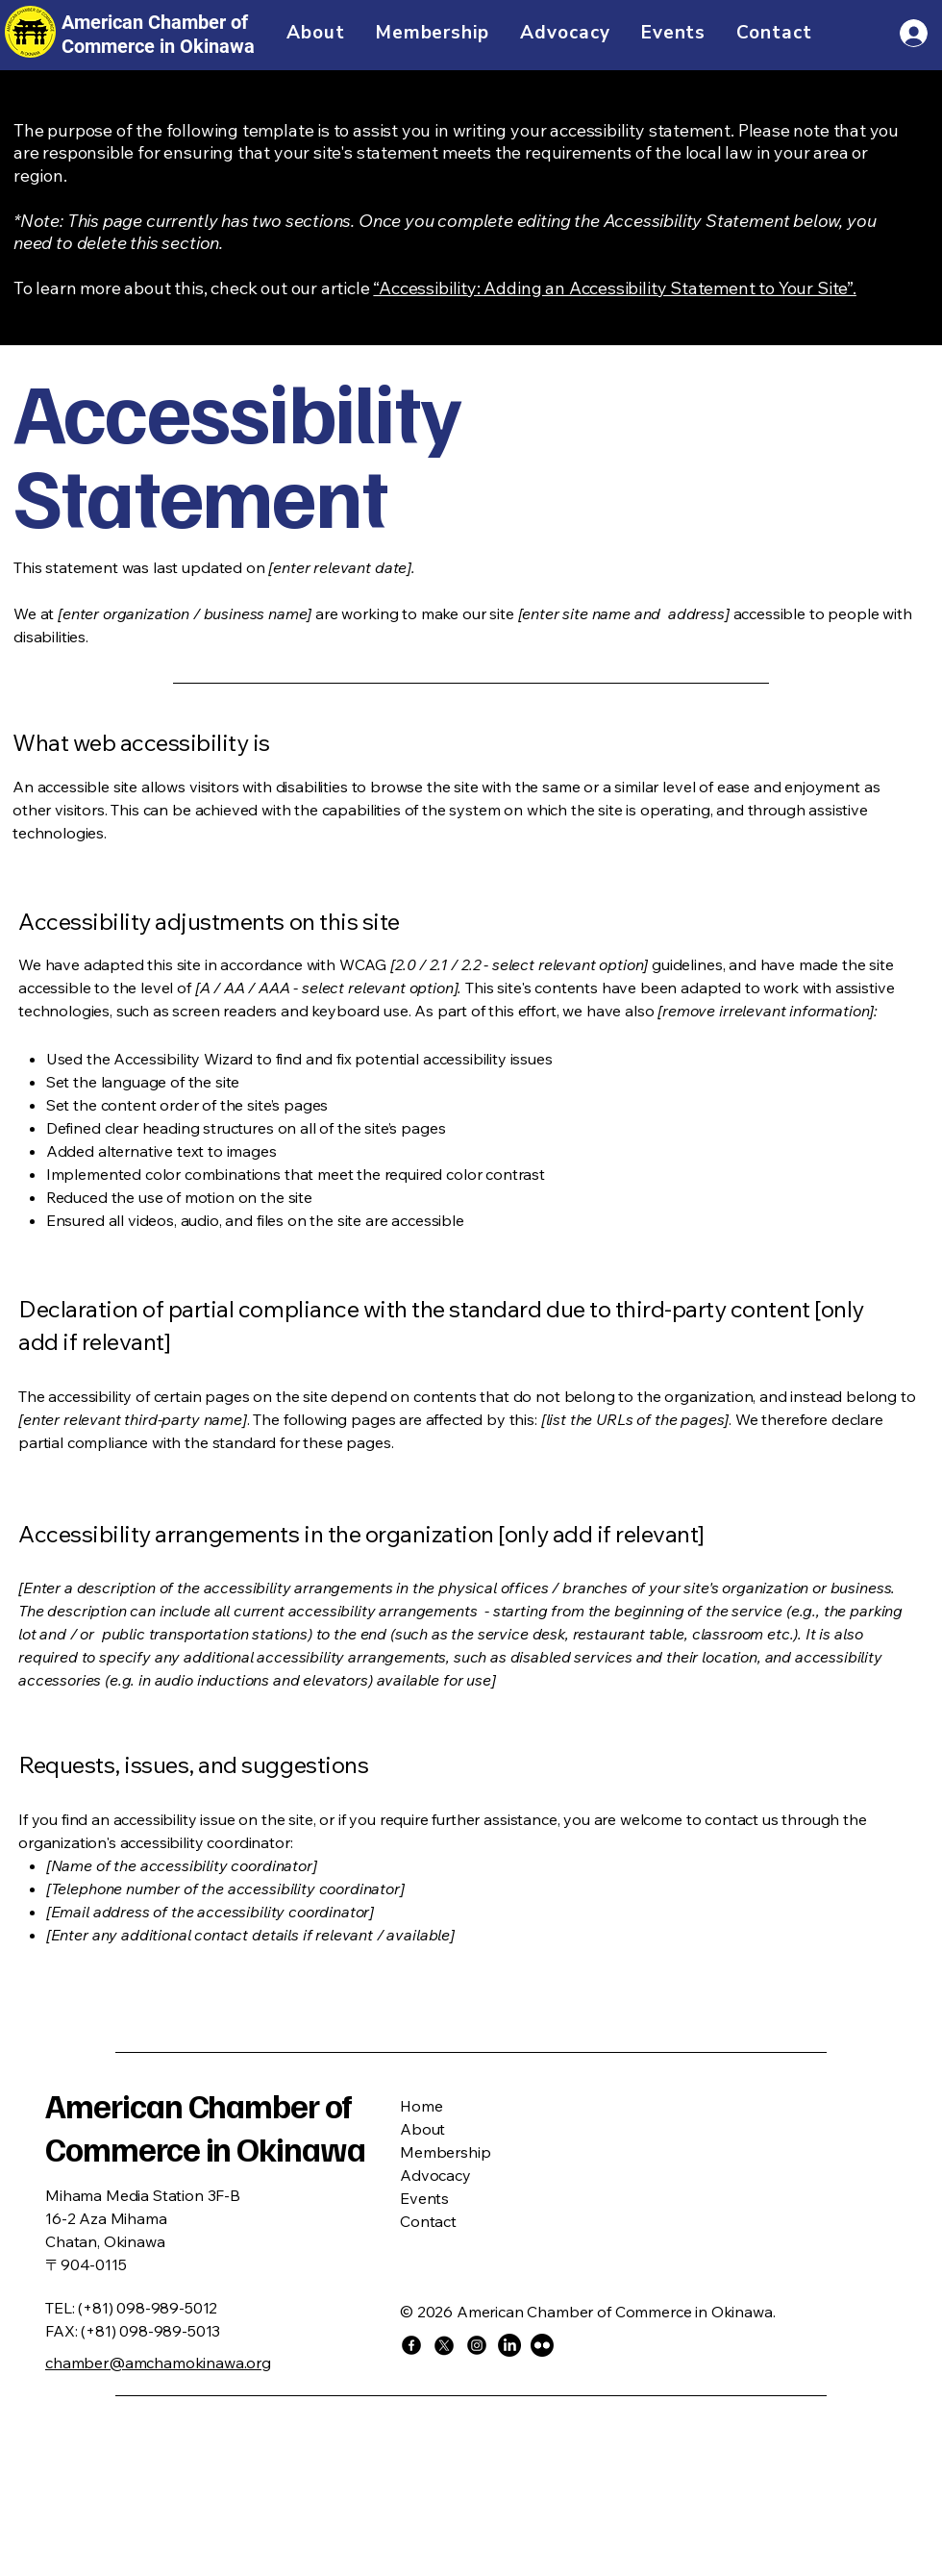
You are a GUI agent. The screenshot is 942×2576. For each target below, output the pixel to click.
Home (421, 2105)
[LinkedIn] (509, 2345)
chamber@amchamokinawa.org (158, 2362)
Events (424, 2198)
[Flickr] (542, 2345)
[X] (444, 2345)
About (422, 2128)
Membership (445, 2152)
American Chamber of (155, 22)
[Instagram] (476, 2345)
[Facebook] (411, 2345)
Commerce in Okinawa (158, 46)
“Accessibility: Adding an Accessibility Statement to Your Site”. (614, 288)
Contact (428, 2221)
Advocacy (435, 2175)
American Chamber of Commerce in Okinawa (205, 2127)
